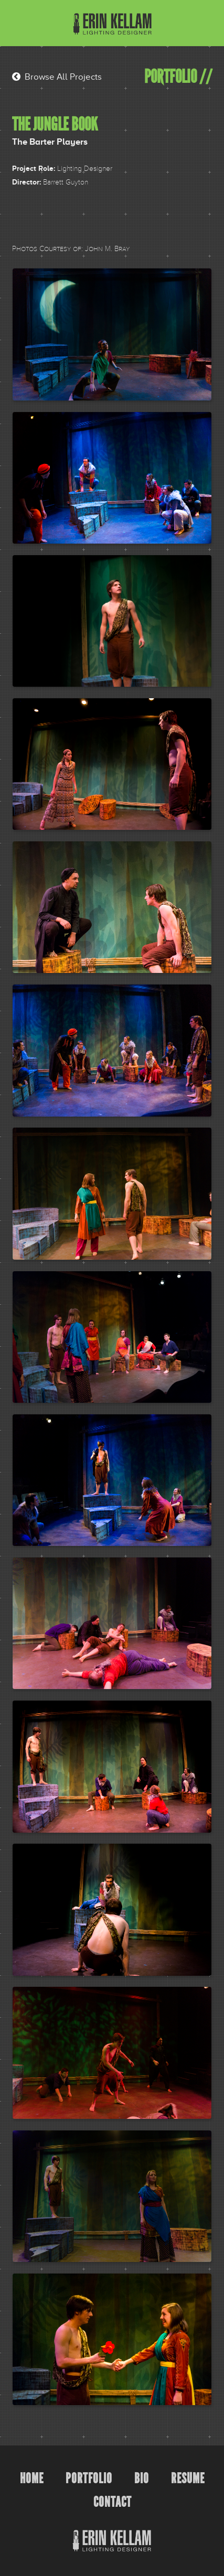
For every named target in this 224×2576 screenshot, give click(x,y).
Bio (141, 2478)
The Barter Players (50, 142)
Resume (188, 2478)
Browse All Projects (57, 77)
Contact (112, 2501)
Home (32, 2478)
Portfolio (89, 2478)
